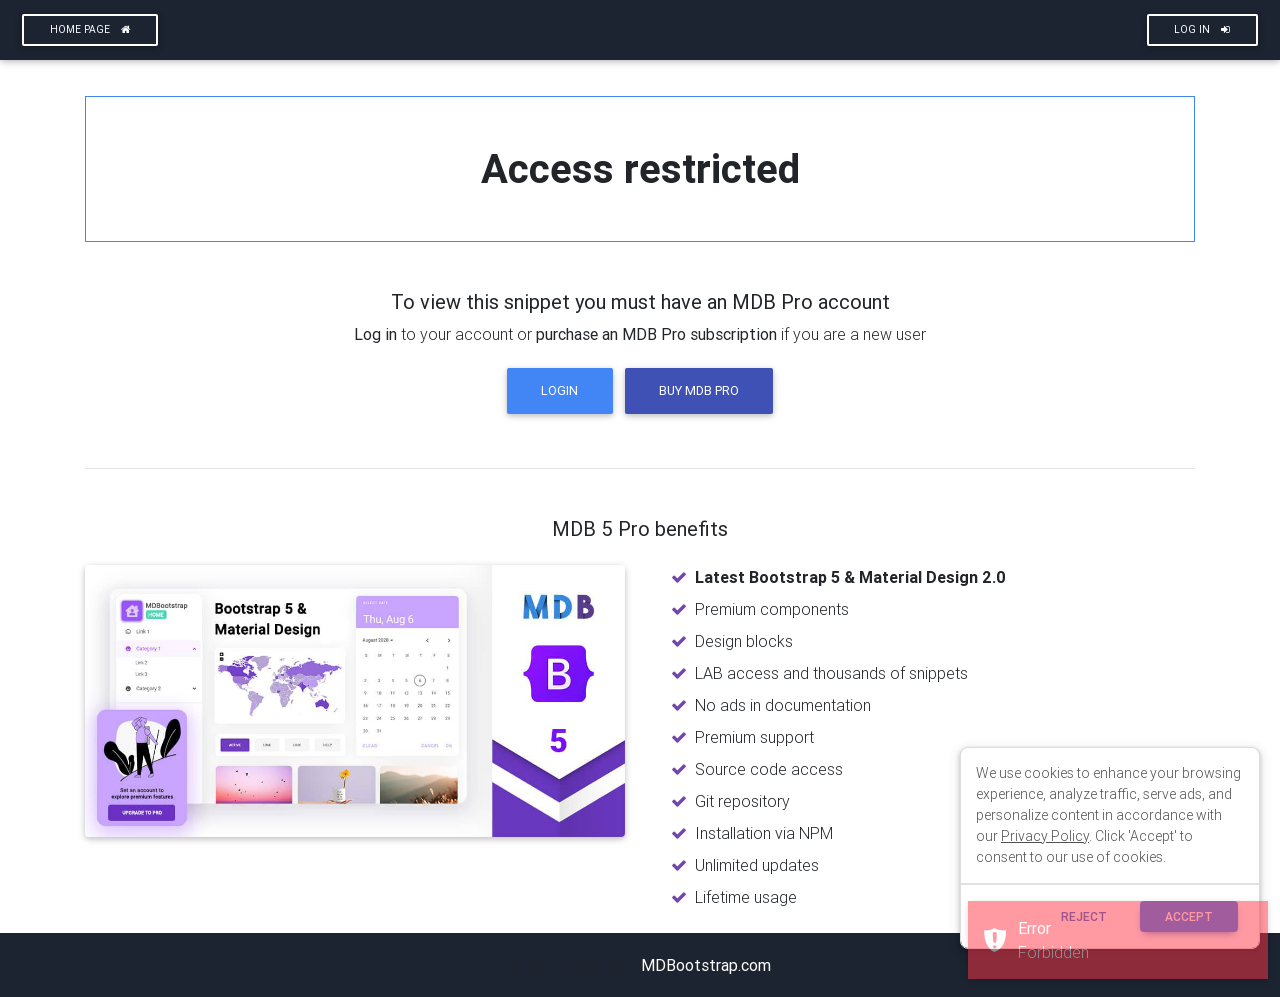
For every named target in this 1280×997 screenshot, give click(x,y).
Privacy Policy (1045, 836)
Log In (1202, 29)
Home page (90, 29)
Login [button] (559, 390)
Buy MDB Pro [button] (699, 390)
